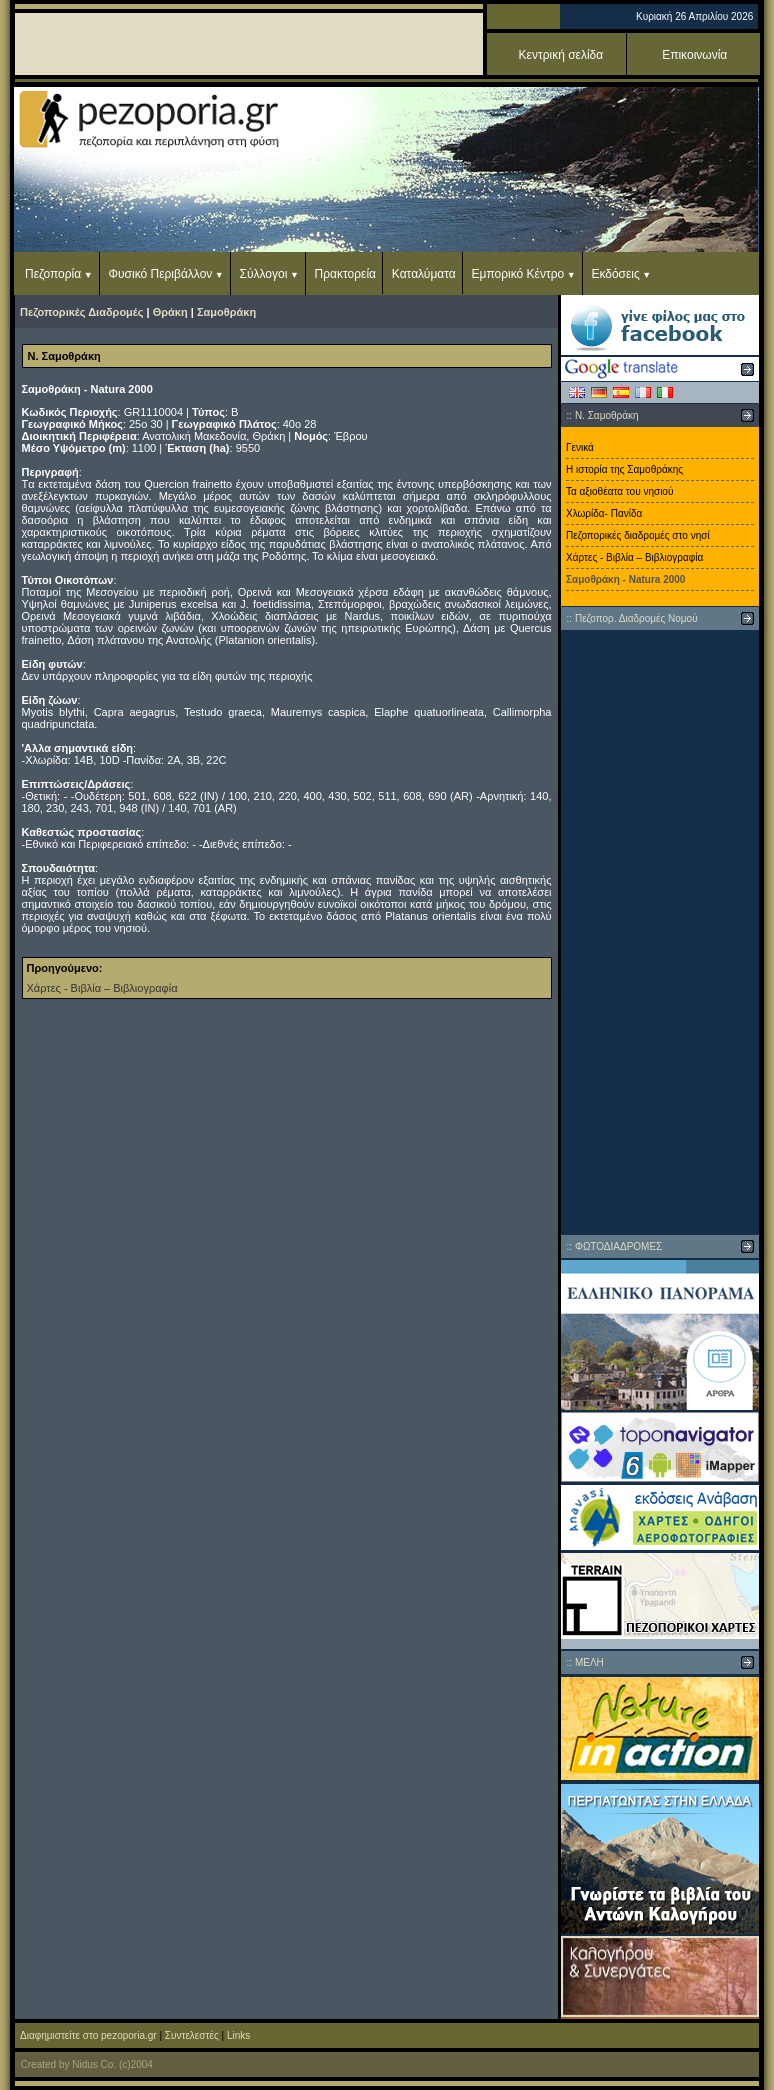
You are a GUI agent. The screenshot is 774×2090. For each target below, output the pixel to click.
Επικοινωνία (694, 55)
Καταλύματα (424, 274)
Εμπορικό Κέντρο (518, 274)
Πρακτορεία (345, 274)
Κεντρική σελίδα (561, 55)
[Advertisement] (660, 932)
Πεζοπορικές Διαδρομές (82, 312)
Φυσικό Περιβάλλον (160, 274)
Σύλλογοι (264, 274)
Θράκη (170, 312)
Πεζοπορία (53, 274)
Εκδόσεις (615, 274)
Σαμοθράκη (226, 312)
